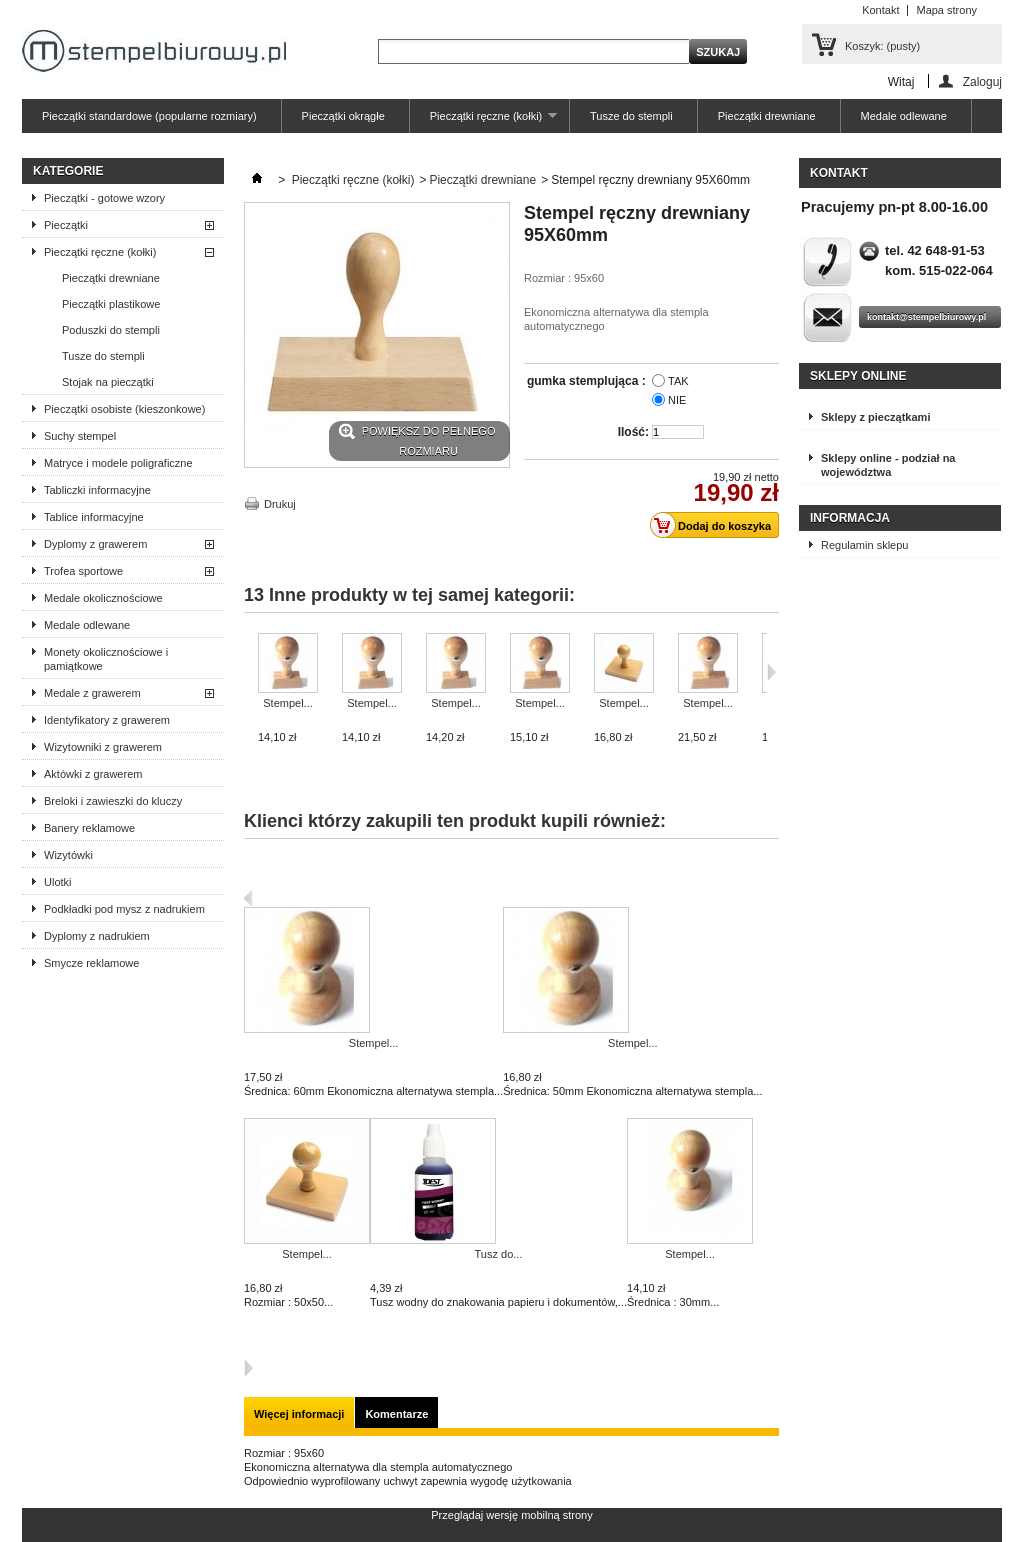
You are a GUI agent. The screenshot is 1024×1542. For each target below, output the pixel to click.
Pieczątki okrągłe (343, 116)
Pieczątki (66, 225)
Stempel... (288, 703)
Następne (771, 672)
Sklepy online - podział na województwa (888, 465)
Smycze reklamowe (91, 963)
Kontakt (880, 10)
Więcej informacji (299, 1414)
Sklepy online (858, 376)
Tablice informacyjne (94, 517)
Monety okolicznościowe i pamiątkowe (106, 659)
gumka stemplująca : (588, 381)
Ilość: (633, 432)
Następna (248, 1368)
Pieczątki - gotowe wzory (104, 198)
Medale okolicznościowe (103, 598)
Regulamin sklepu (864, 545)
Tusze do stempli (631, 116)
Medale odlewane (904, 116)
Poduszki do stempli (111, 330)
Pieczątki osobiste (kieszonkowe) (124, 409)
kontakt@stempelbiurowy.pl (926, 317)
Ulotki (58, 882)
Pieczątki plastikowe (111, 304)
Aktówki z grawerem (93, 774)
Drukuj (280, 504)
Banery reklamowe (89, 828)
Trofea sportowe (83, 571)
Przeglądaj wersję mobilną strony (511, 1515)
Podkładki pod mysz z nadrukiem (124, 909)
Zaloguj (982, 81)
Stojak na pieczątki (108, 382)
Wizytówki (68, 855)
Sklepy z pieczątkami (875, 417)
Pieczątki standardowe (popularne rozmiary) (149, 116)
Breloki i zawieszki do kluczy (113, 801)
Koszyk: (882, 46)
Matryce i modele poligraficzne (118, 463)
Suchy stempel (80, 436)
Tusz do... (499, 1254)
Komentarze (396, 1414)
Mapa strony (946, 10)
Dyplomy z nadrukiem (97, 936)
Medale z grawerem (92, 693)
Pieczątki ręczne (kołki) (483, 121)
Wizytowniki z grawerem (103, 747)
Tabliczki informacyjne (97, 490)
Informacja (850, 518)
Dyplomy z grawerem (95, 544)
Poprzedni (248, 898)
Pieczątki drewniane (767, 116)
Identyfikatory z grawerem (107, 720)
